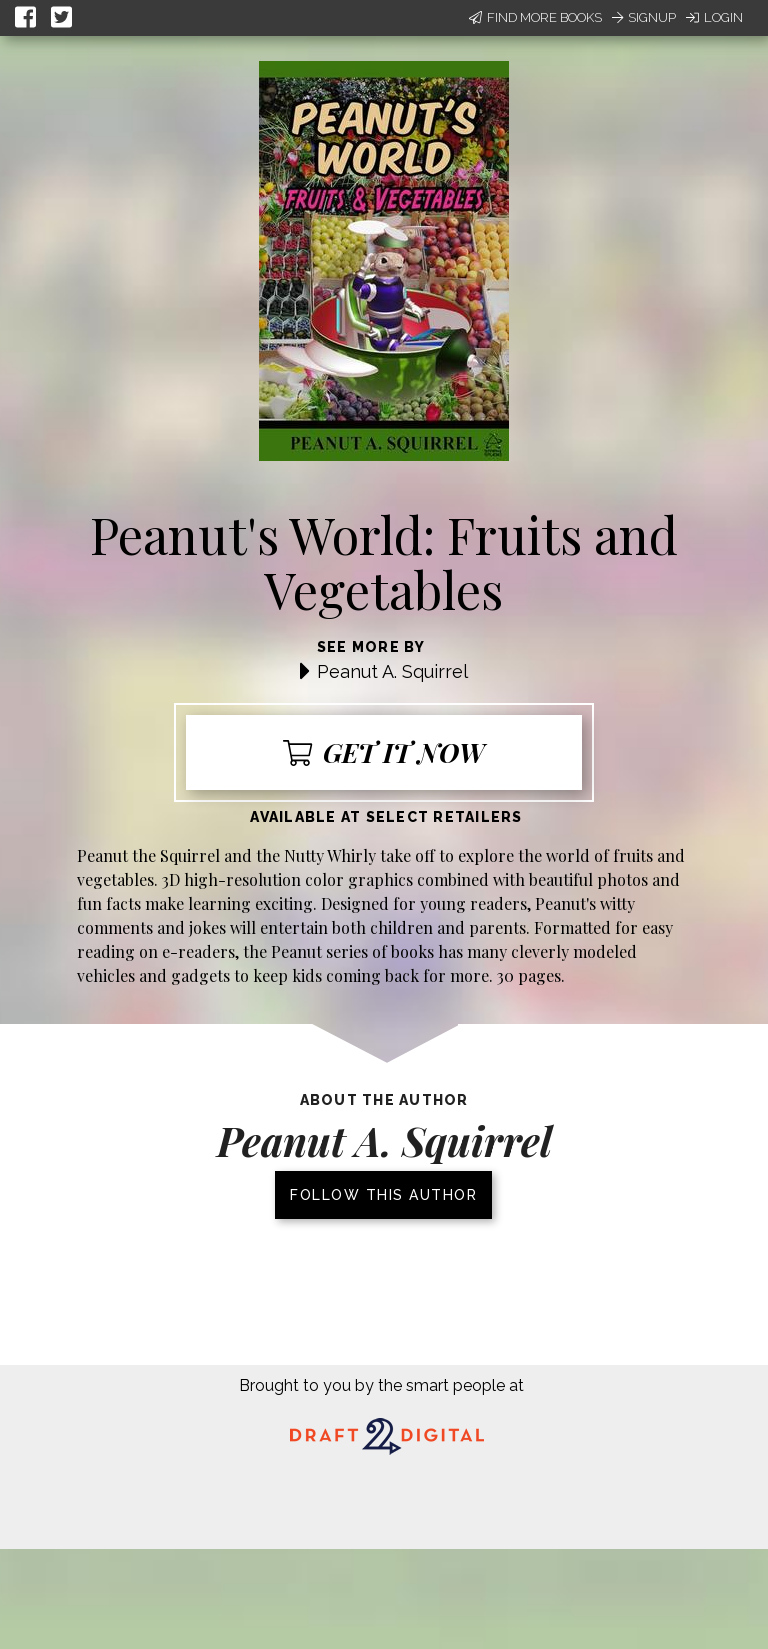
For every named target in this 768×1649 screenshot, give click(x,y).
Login (714, 17)
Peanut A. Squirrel (392, 671)
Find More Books (535, 17)
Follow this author (383, 1195)
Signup (644, 17)
